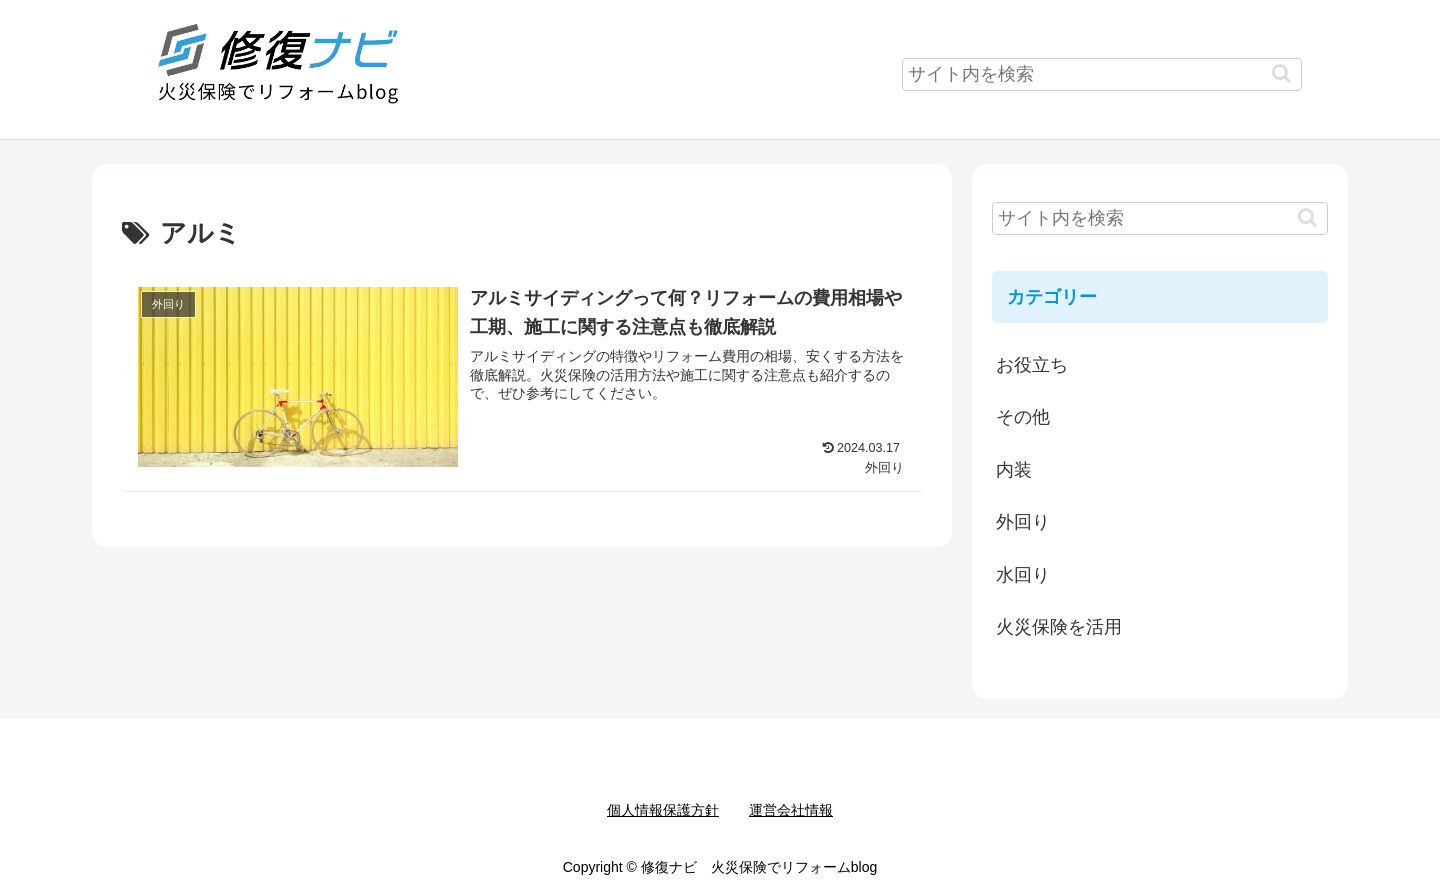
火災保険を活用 (1059, 627)
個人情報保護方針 (663, 810)
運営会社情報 (791, 810)
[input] (1102, 74)
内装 (1014, 470)
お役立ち (1032, 365)
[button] (1281, 73)
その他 (1023, 417)
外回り (1023, 522)
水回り (1023, 575)
